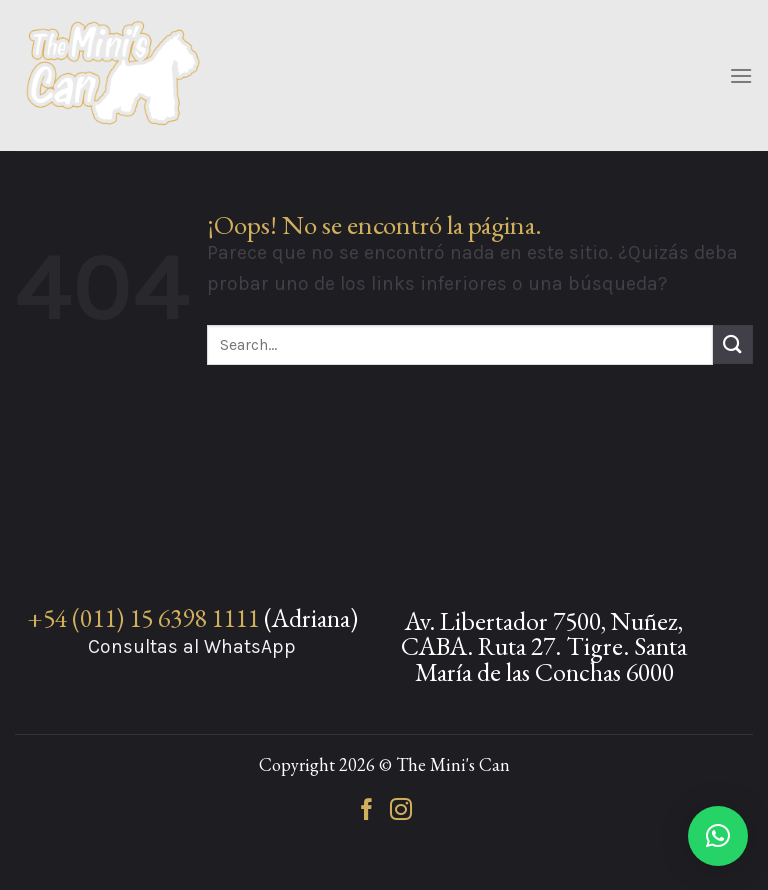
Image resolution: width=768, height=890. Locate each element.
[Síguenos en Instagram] (401, 811)
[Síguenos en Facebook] (367, 811)
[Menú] (741, 75)
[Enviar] (733, 344)
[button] (718, 836)
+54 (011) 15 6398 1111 (143, 618)
